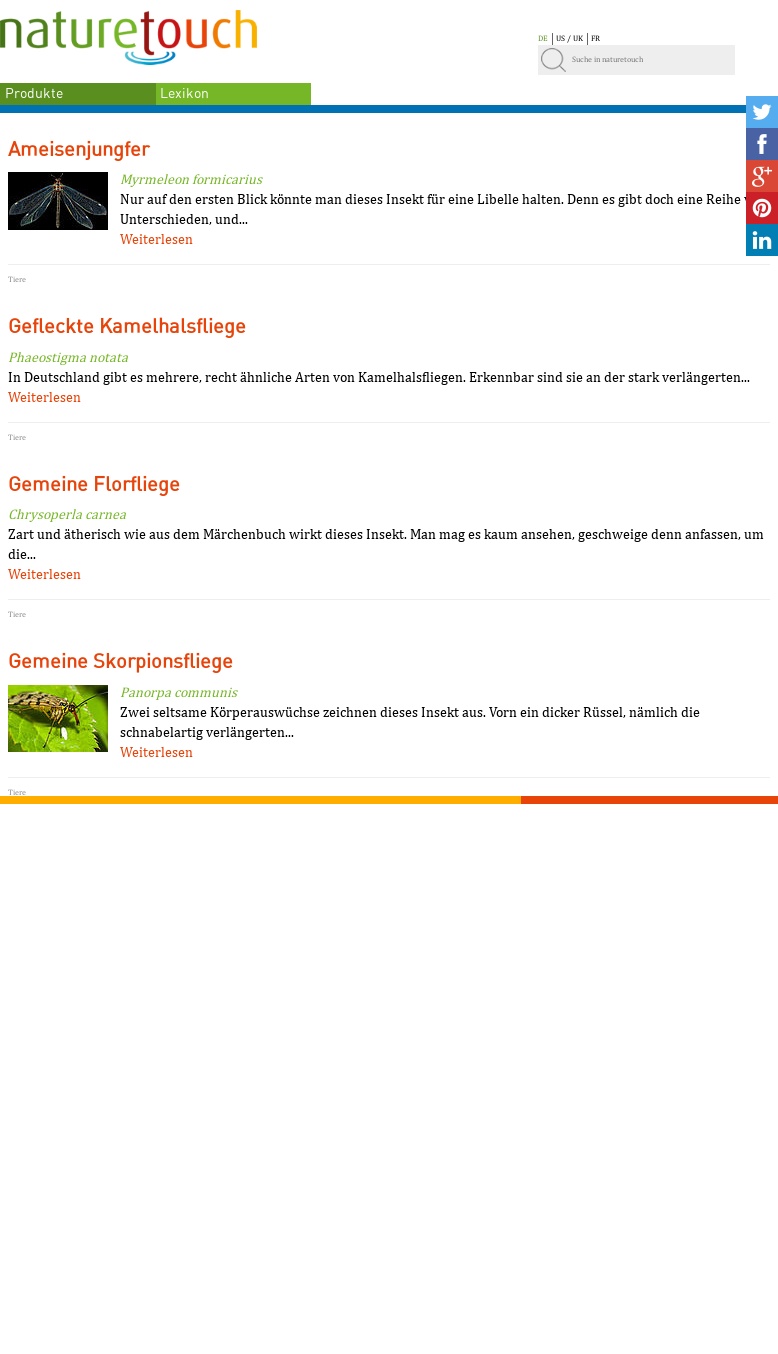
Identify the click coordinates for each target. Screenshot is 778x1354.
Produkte (34, 94)
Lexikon (184, 94)
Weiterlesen (156, 239)
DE (543, 38)
